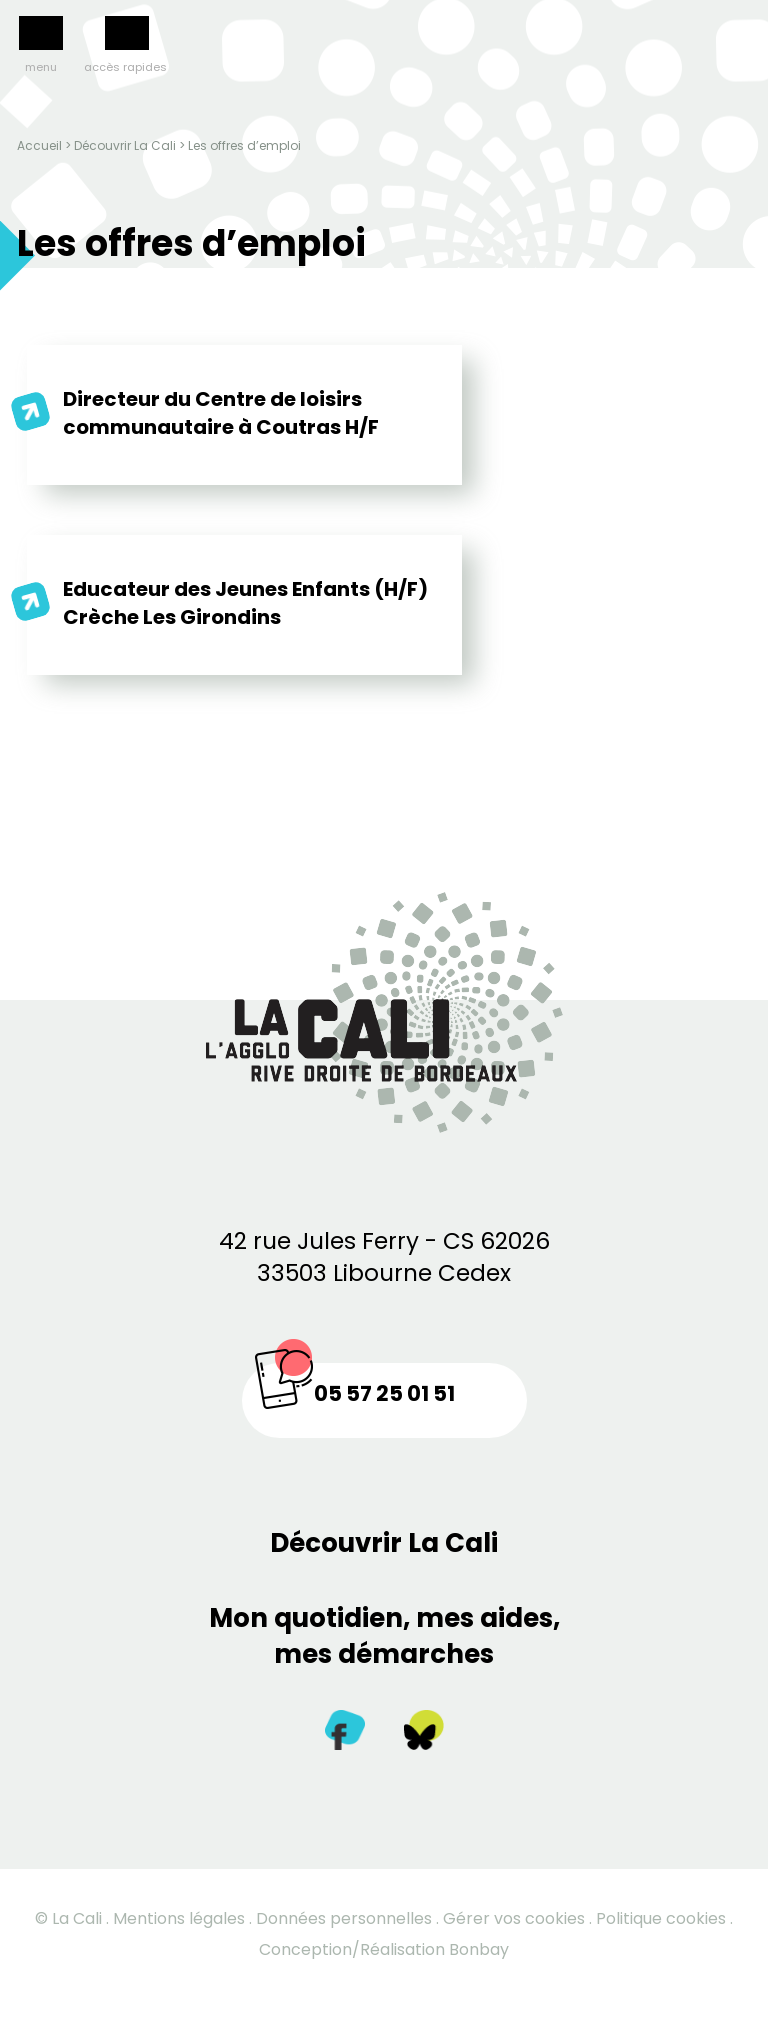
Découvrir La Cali (125, 145)
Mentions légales (179, 1918)
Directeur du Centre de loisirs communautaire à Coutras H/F (221, 413)
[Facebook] (345, 1734)
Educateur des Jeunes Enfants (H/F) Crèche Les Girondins (245, 603)
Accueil (39, 145)
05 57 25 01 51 (384, 1393)
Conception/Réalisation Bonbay (384, 1949)
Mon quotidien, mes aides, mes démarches (384, 1636)
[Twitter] (424, 1734)
